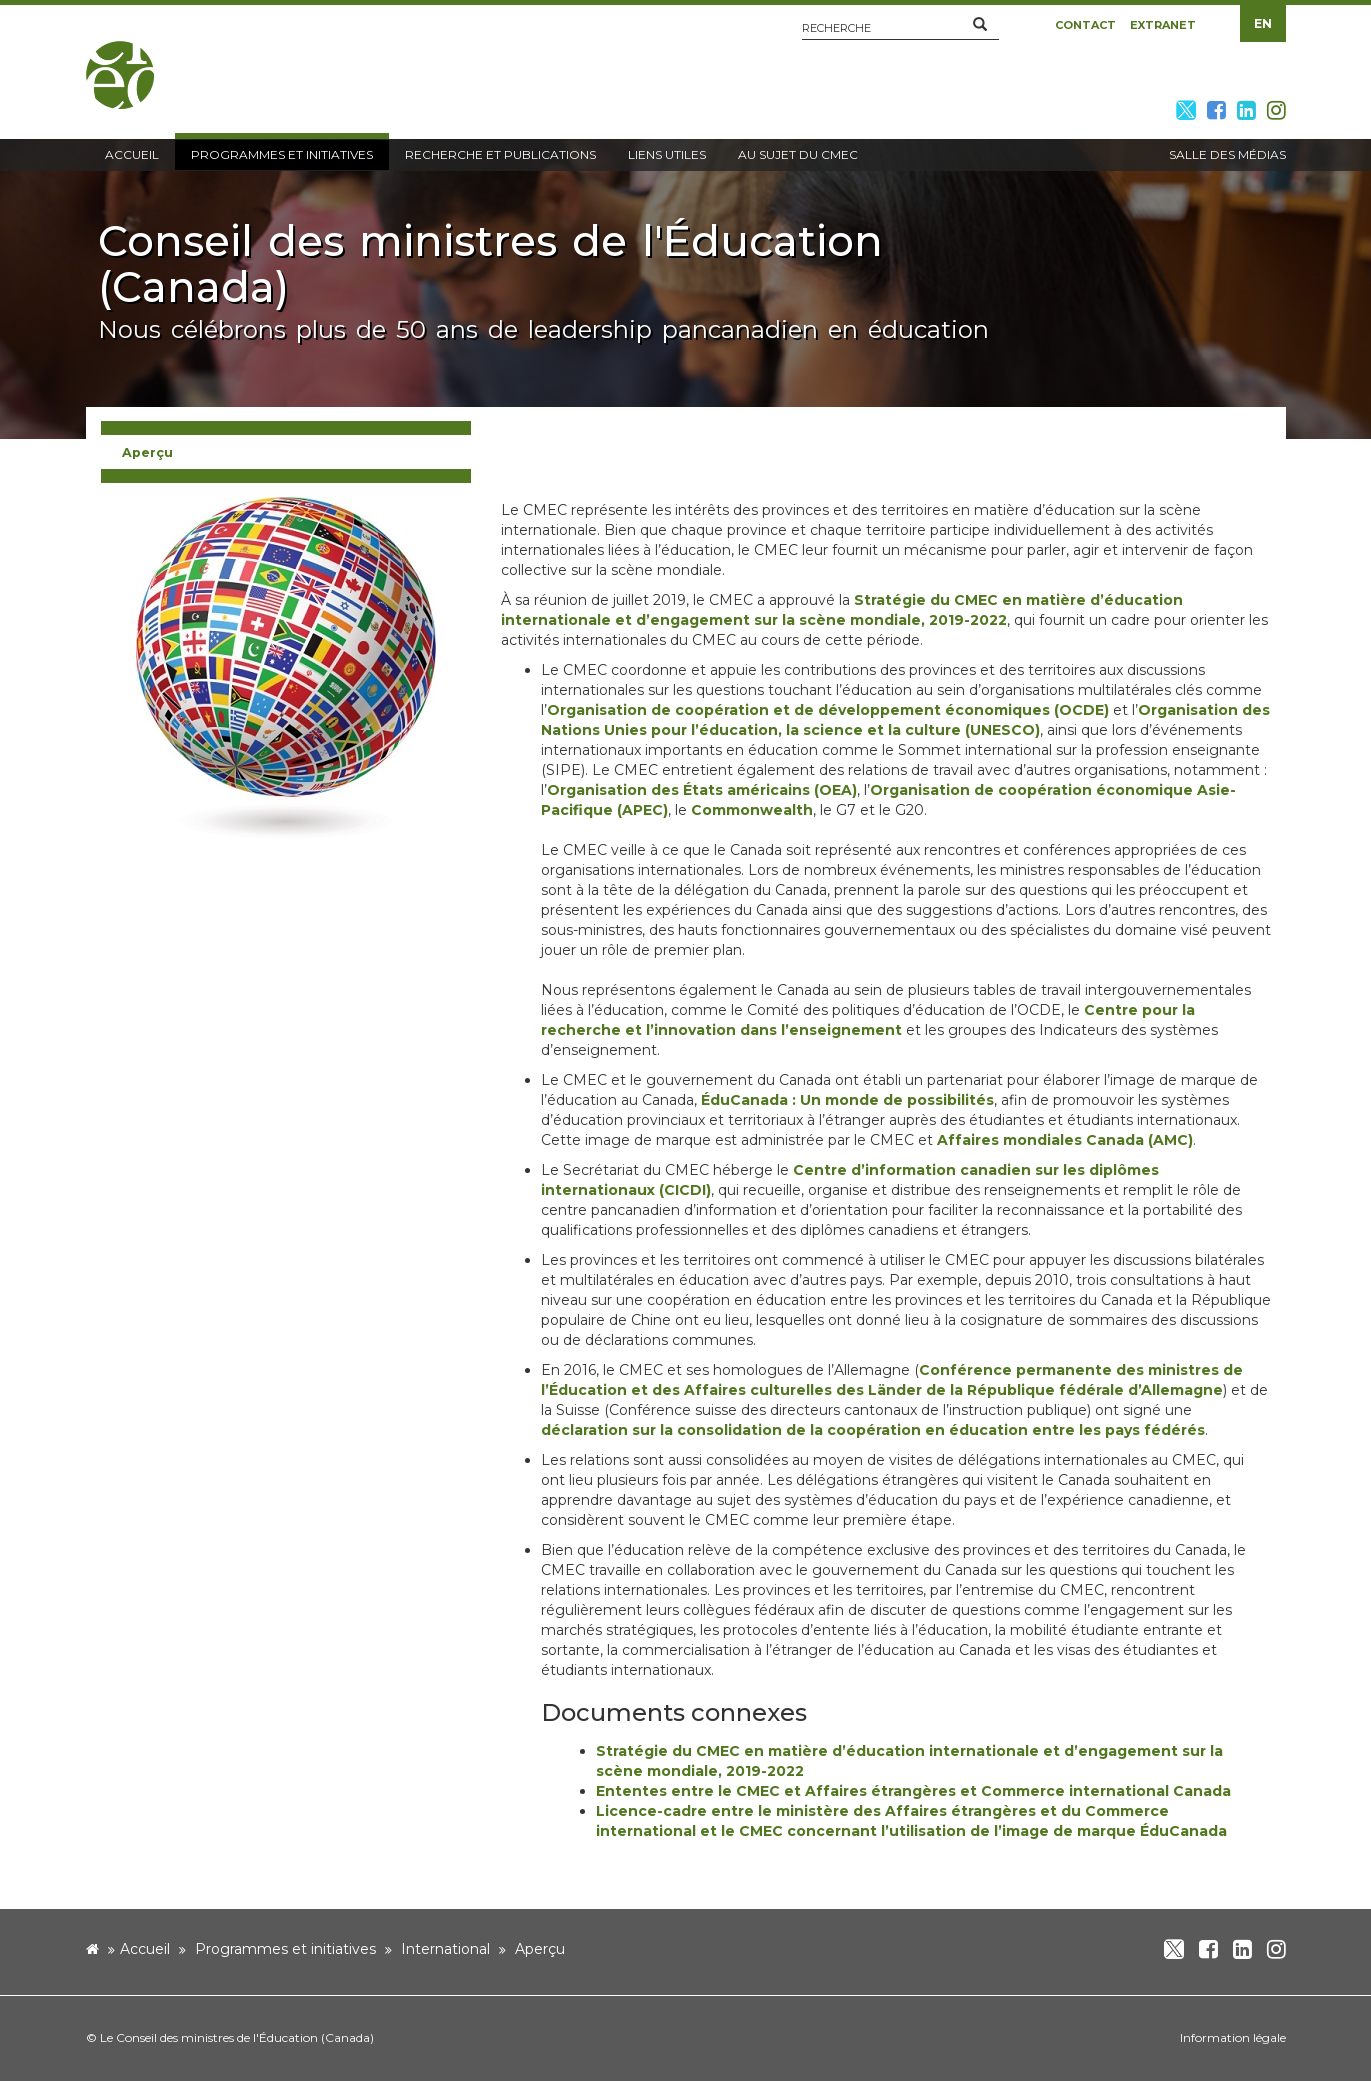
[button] (980, 25)
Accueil (145, 1949)
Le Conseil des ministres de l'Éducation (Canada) (237, 2037)
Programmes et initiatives (285, 1949)
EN (1263, 23)
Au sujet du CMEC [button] (798, 154)
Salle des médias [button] (1227, 154)
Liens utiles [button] (667, 154)
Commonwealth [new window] (752, 810)
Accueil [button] (132, 154)
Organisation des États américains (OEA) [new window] (702, 790)
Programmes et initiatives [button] (282, 154)
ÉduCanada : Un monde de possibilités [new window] (847, 1100)
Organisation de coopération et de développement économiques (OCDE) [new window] (828, 710)
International (445, 1949)
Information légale (1233, 2037)
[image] (286, 667)
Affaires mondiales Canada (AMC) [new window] (1065, 1140)
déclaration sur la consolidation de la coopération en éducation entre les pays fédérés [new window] (873, 1430)
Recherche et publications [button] (500, 154)
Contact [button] (1085, 25)
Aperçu (540, 1949)
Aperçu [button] (147, 452)
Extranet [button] (1163, 25)
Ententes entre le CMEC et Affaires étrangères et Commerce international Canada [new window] (913, 1791)
